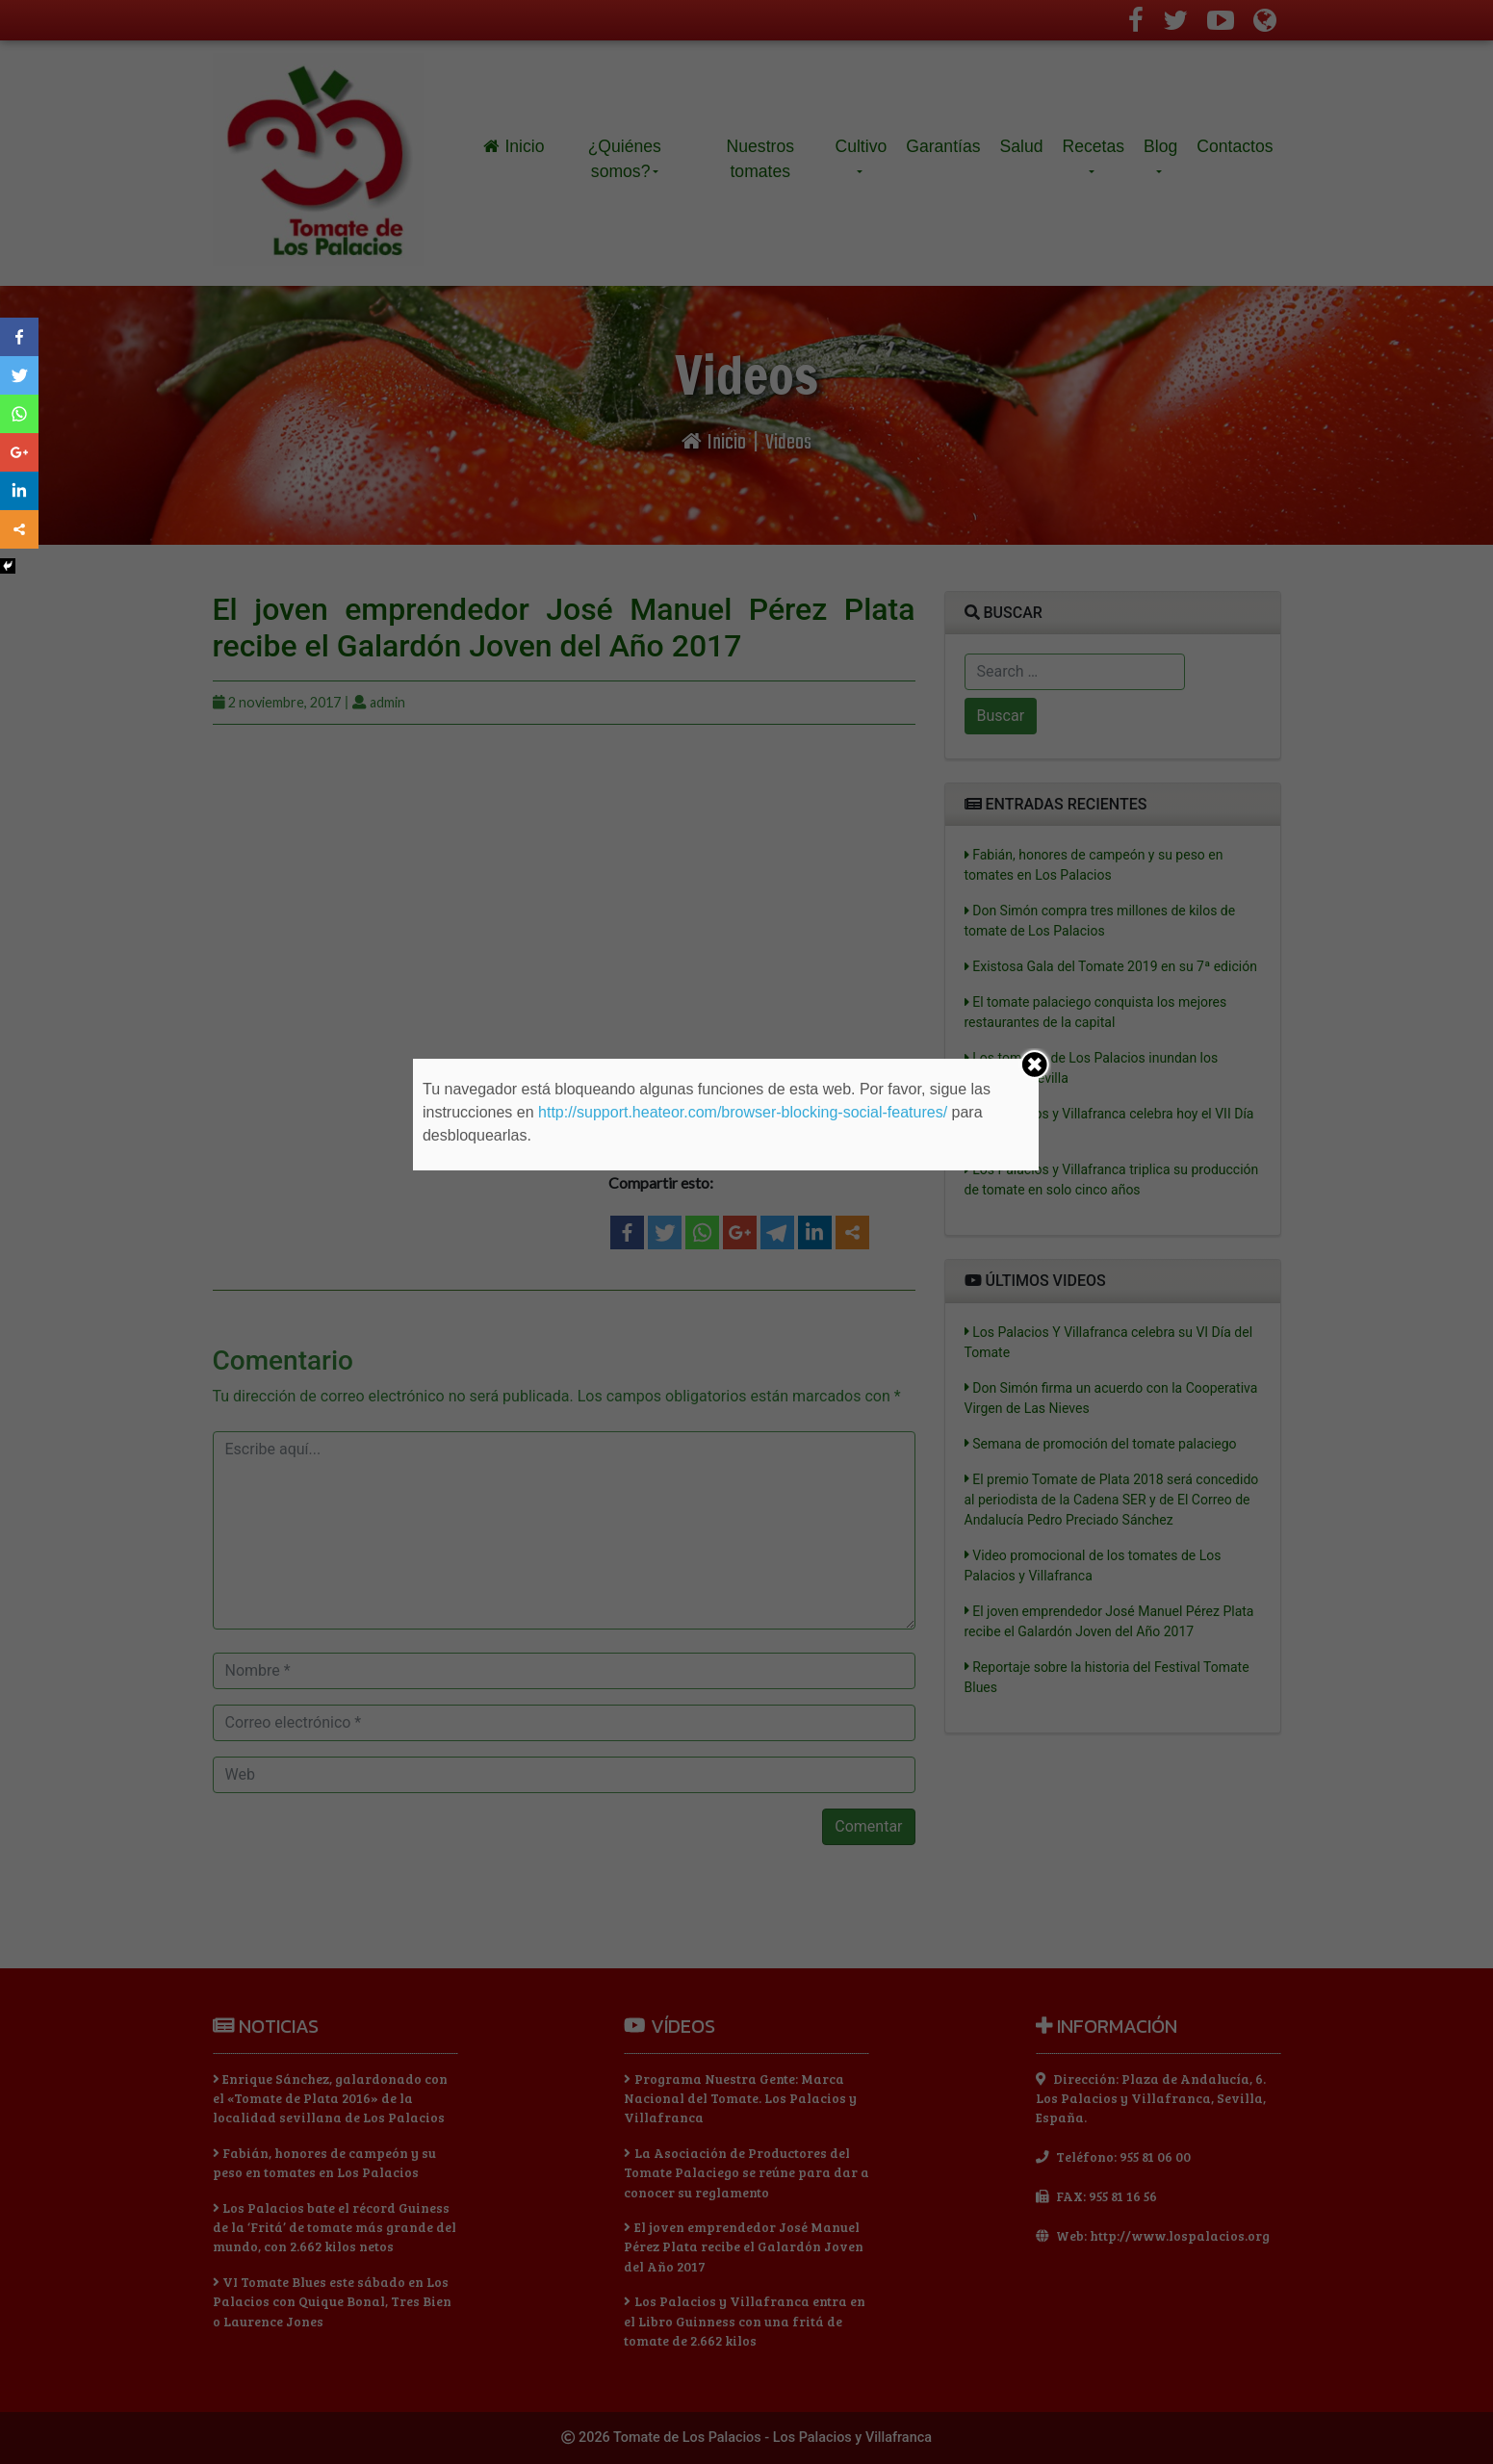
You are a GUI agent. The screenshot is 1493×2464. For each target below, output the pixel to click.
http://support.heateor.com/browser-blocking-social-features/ (742, 1112)
